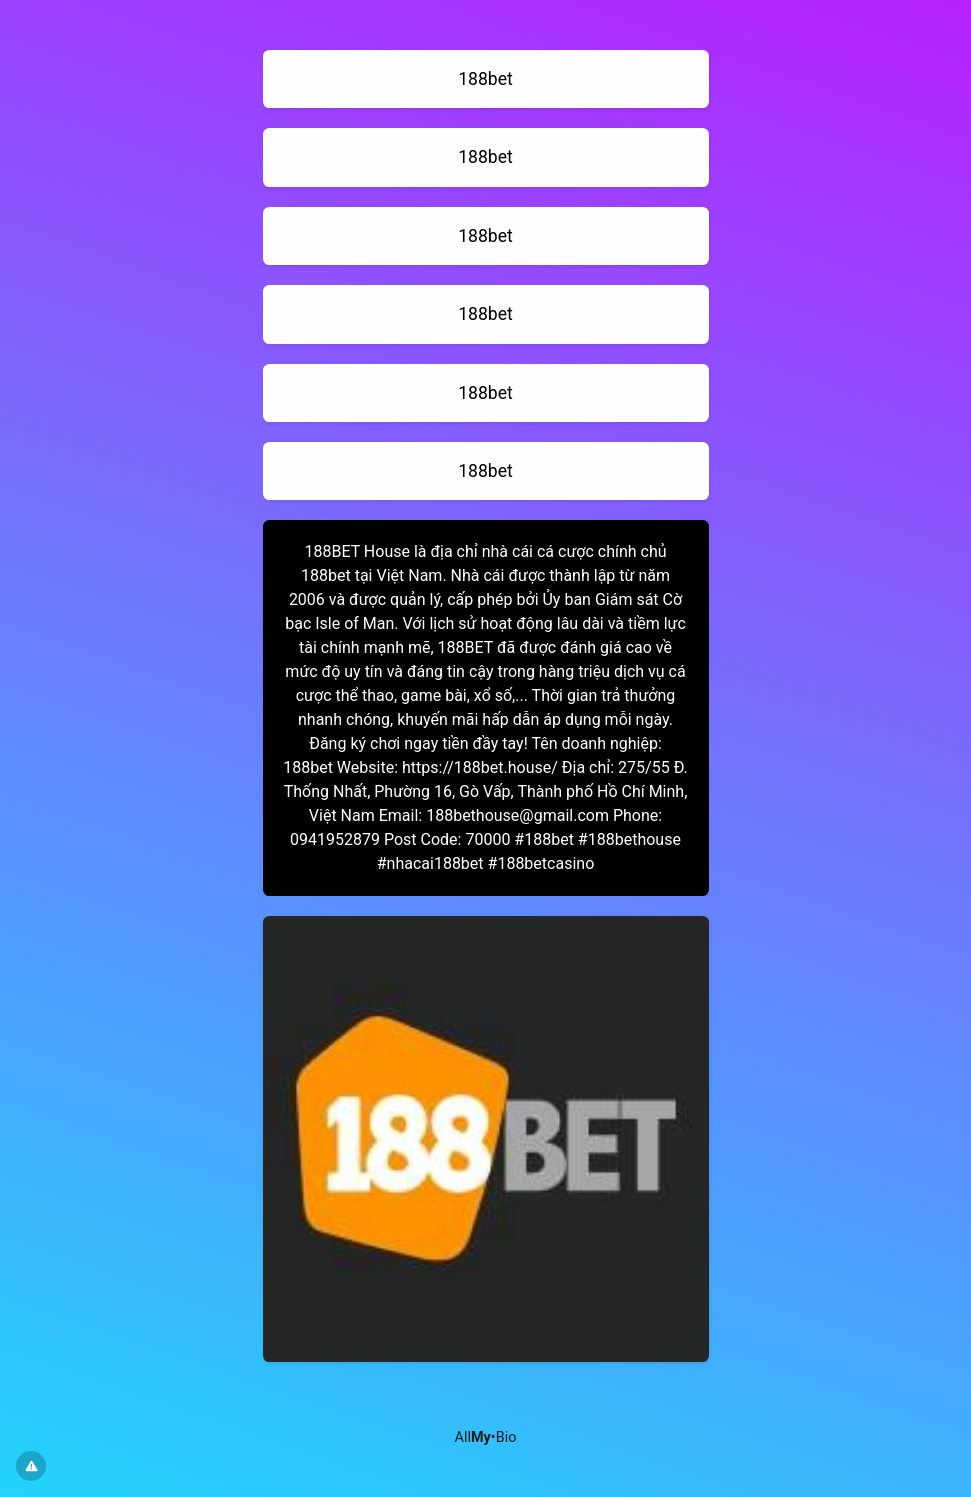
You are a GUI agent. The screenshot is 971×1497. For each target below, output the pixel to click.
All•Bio (486, 1437)
